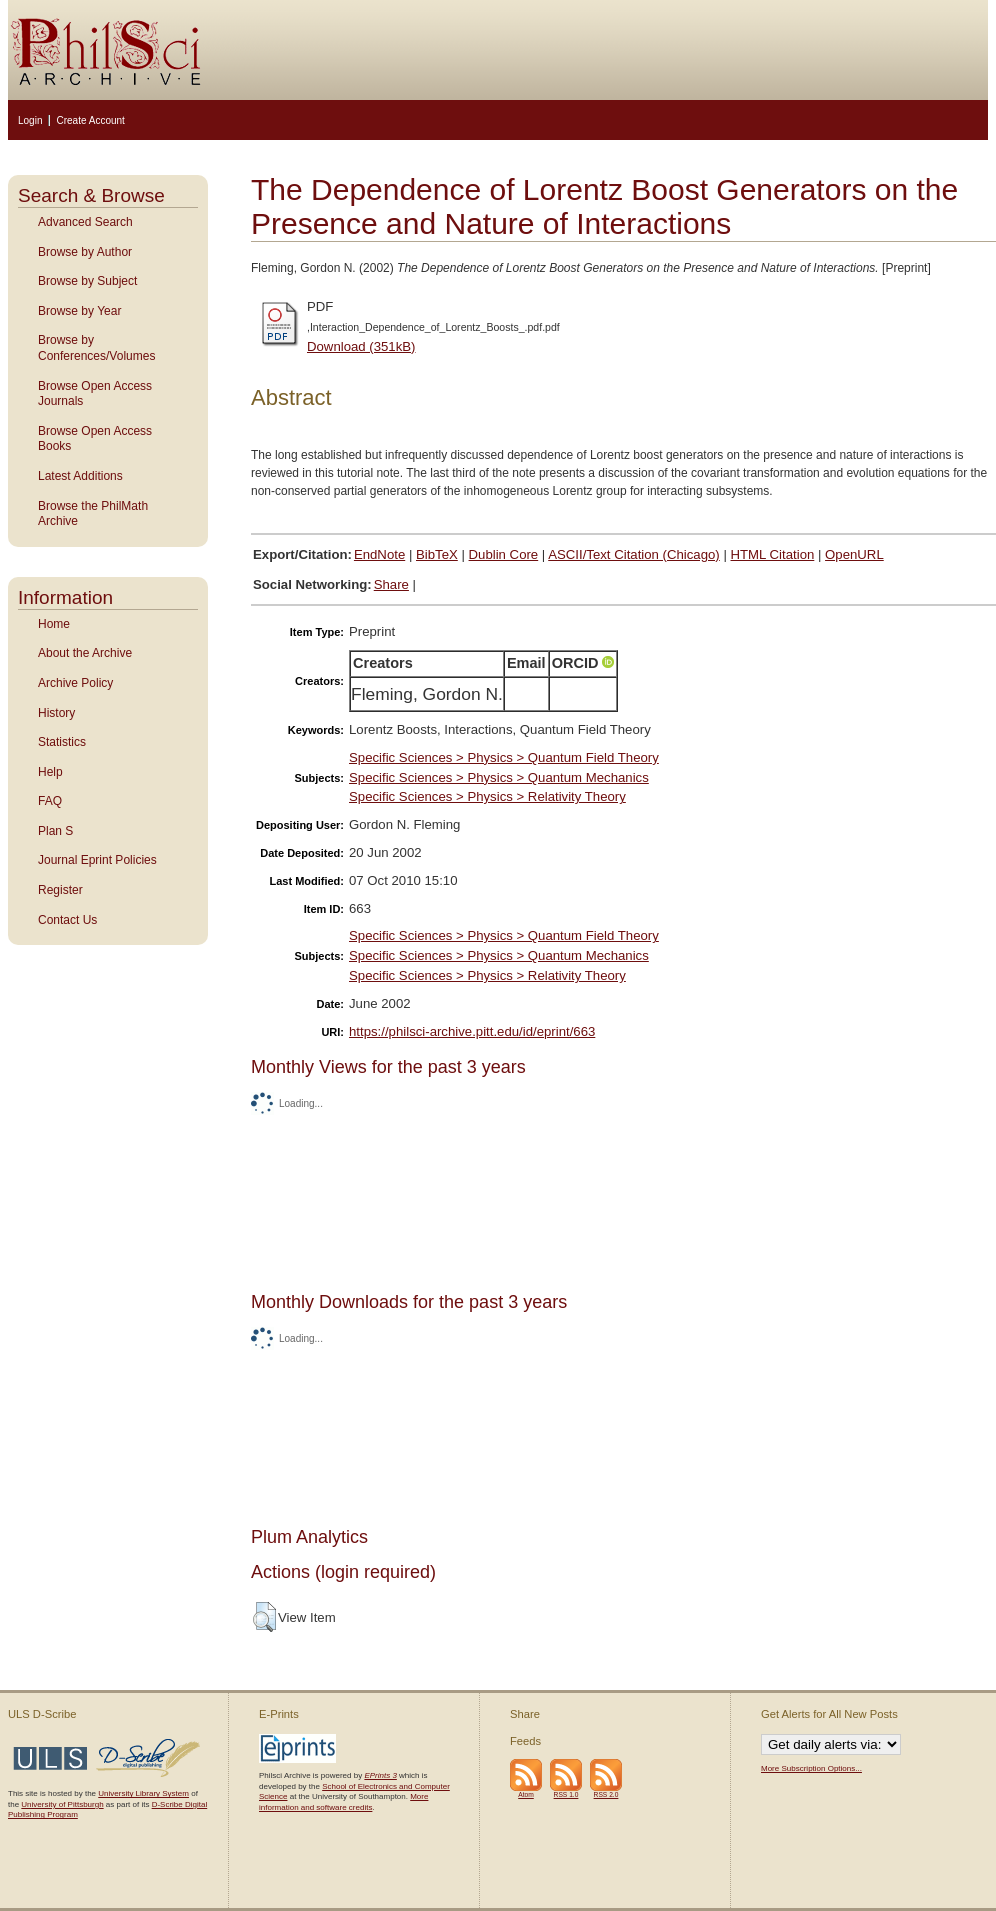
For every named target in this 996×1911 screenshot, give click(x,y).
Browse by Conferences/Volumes (96, 348)
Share (391, 584)
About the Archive (85, 653)
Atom (526, 1794)
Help (50, 772)
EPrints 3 (380, 1775)
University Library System (143, 1793)
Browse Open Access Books (95, 439)
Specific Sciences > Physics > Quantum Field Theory (504, 757)
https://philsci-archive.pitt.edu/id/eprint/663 (472, 1031)
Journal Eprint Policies (97, 860)
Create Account (90, 120)
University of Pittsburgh (62, 1804)
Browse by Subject (87, 281)
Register (60, 890)
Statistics (62, 742)
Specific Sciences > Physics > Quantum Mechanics (499, 777)
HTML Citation (773, 554)
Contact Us (67, 920)
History (56, 713)
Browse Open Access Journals (95, 394)
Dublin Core (504, 554)
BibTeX (437, 554)
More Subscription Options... (811, 1768)
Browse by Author (85, 252)
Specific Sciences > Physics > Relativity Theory (487, 796)
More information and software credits (343, 1801)
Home (54, 624)
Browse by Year (79, 311)
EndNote (379, 554)
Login (30, 120)
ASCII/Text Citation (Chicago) (634, 554)
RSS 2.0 (606, 1794)
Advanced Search (85, 222)
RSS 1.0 (566, 1794)
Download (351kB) (361, 346)
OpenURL (854, 554)
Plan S (55, 831)
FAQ (50, 801)
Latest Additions (80, 476)
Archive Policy (75, 683)
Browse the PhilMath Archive (93, 514)
